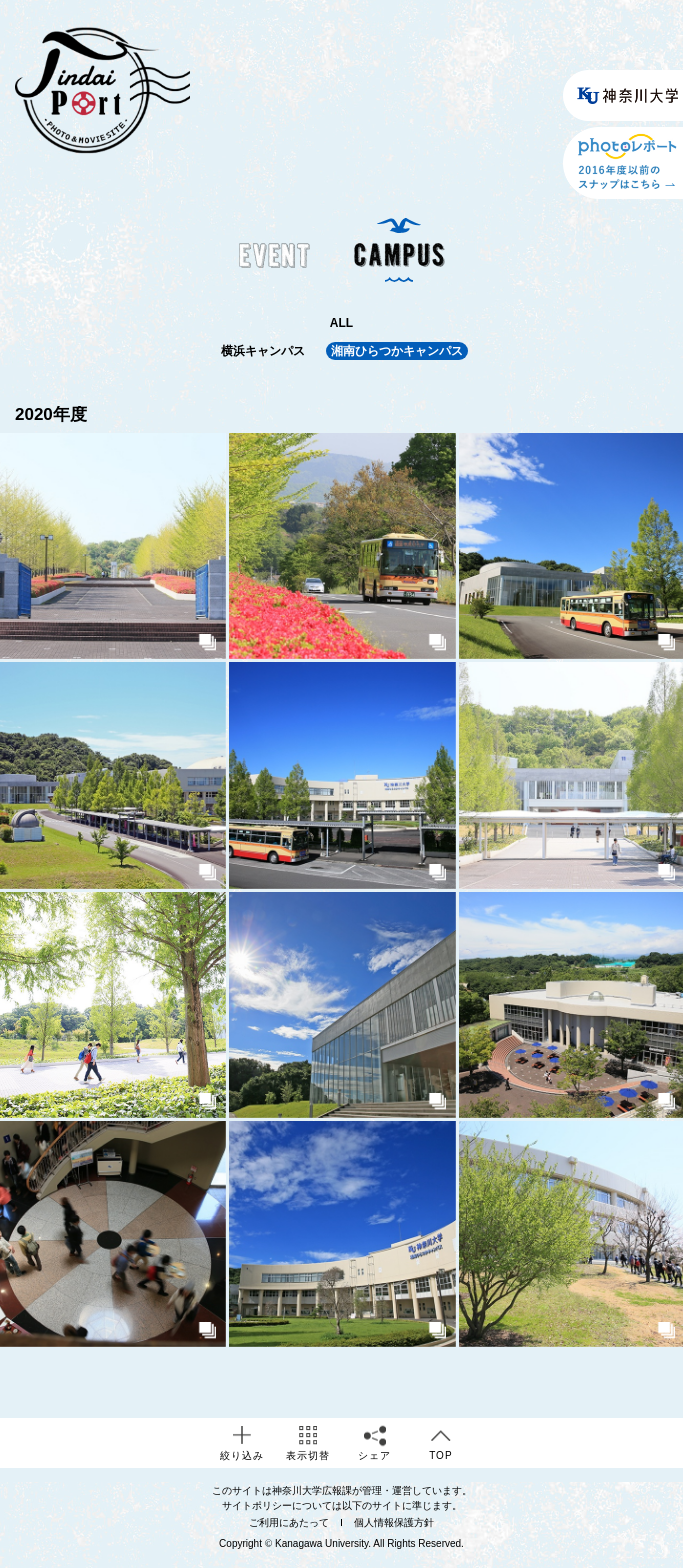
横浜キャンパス (263, 351)
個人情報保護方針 (394, 1522)
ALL (341, 323)
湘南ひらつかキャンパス (397, 351)
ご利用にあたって (289, 1522)
